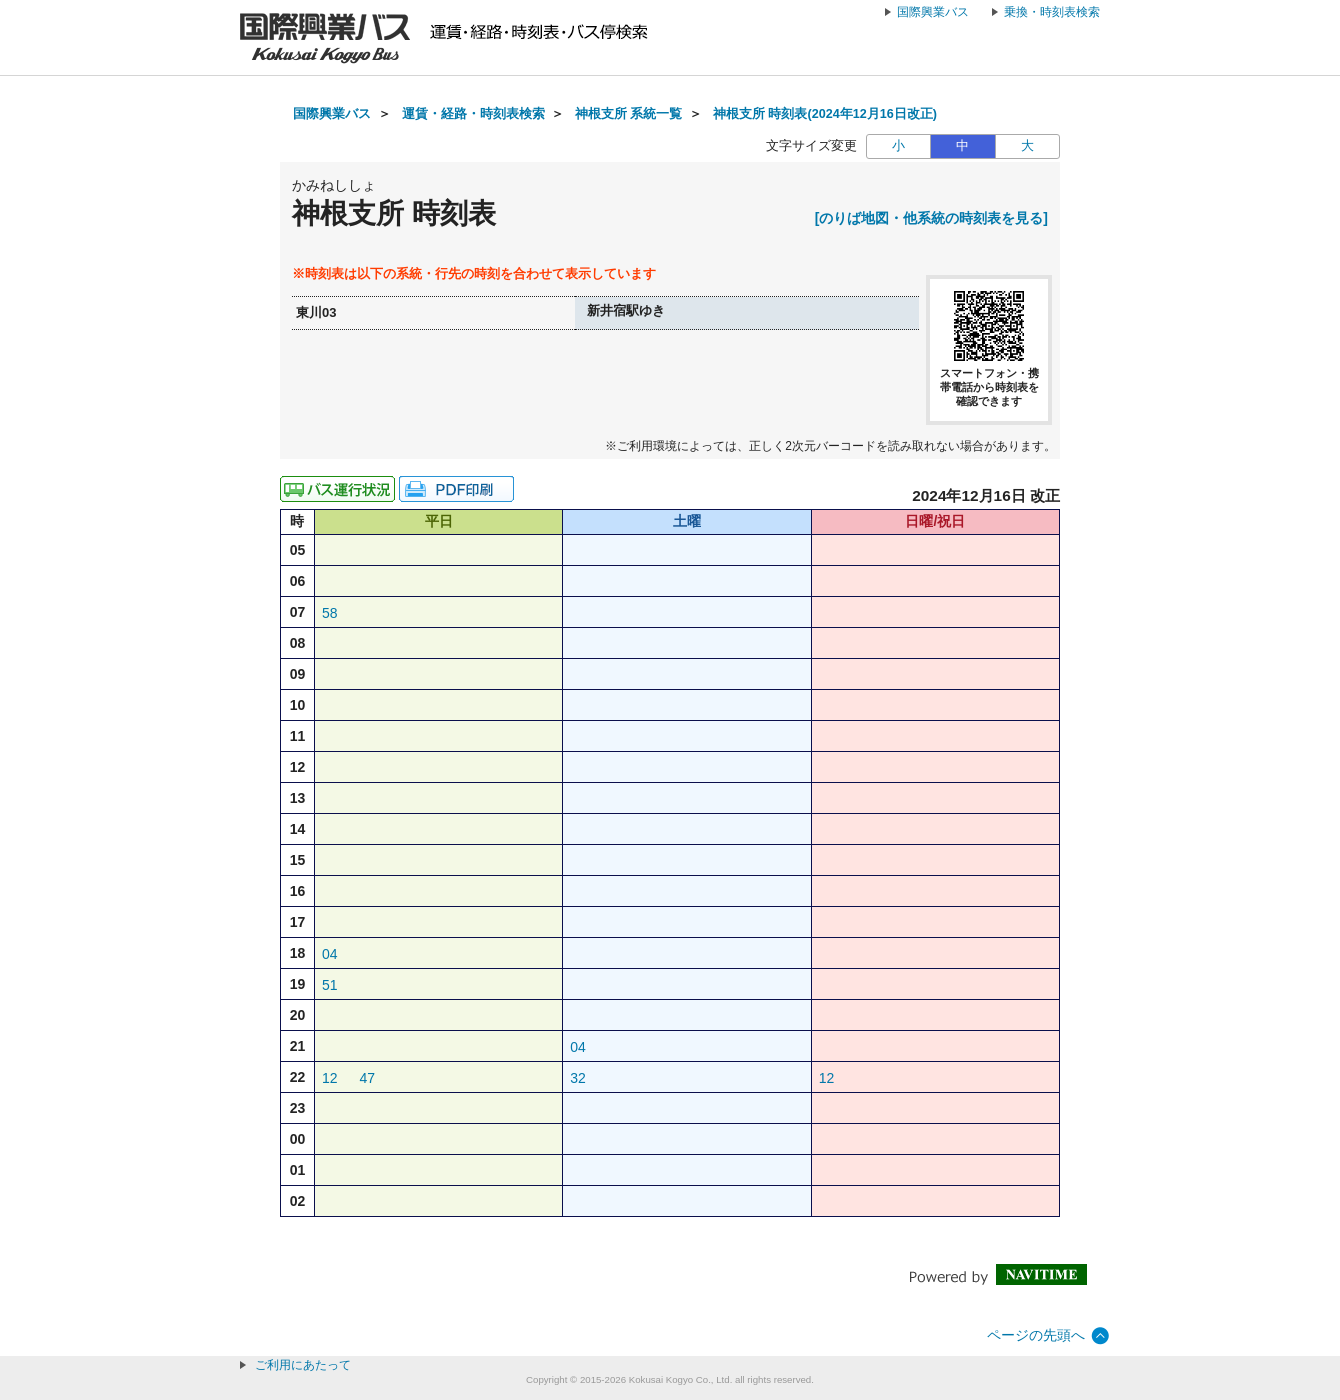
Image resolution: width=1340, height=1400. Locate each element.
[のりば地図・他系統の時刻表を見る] (931, 218)
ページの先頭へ (1036, 1335)
